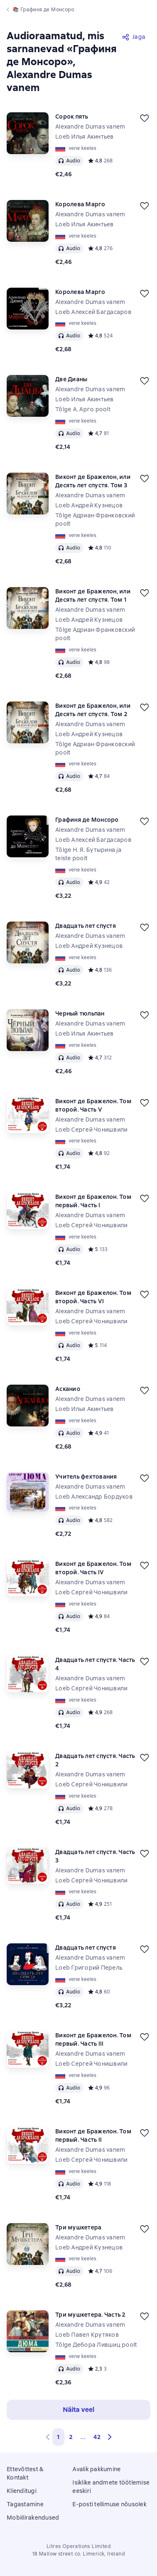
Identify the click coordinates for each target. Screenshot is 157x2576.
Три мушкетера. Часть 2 (90, 2314)
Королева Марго (80, 204)
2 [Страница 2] (70, 2437)
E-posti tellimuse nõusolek (109, 2504)
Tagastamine (25, 2504)
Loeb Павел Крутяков (87, 2334)
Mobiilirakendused (33, 2517)
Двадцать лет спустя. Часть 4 (95, 1664)
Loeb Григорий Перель (88, 1967)
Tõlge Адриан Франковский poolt (95, 519)
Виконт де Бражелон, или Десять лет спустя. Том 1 (93, 595)
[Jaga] (133, 36)
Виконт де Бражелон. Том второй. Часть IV (93, 1568)
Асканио (67, 1389)
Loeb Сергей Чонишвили (91, 1129)
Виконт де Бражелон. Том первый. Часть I (93, 1201)
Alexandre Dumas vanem (90, 126)
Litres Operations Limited (78, 2546)
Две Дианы (71, 379)
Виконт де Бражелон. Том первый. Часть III (93, 2039)
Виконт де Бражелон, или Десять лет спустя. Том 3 (93, 481)
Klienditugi (21, 2491)
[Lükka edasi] (144, 118)
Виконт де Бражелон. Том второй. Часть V (93, 1105)
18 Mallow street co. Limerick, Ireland (78, 2554)
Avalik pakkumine (96, 2469)
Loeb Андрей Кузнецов (89, 505)
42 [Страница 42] (96, 2437)
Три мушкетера (78, 2227)
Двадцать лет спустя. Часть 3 (95, 1856)
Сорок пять (71, 116)
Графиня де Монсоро (87, 819)
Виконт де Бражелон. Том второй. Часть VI (93, 1297)
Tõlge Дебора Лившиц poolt (96, 2344)
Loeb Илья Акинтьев (84, 136)
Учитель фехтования (86, 1476)
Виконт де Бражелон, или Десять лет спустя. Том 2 (93, 710)
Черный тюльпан (80, 1013)
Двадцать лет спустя (85, 926)
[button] (109, 2437)
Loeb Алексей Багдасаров (93, 312)
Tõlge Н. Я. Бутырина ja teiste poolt (88, 854)
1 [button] (58, 2437)
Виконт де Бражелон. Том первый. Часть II (93, 2135)
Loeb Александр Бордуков (94, 1496)
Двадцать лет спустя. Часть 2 (95, 1760)
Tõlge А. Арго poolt (83, 409)
